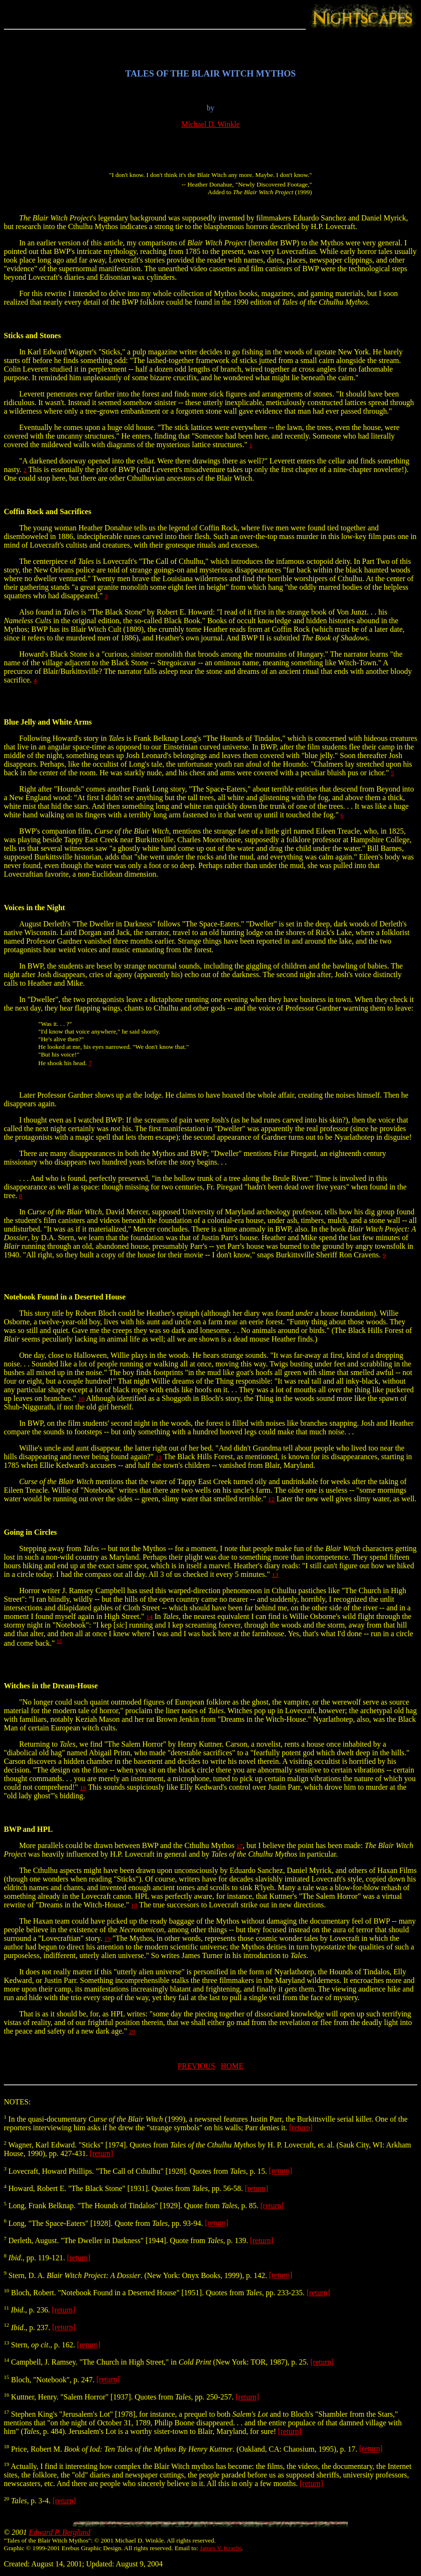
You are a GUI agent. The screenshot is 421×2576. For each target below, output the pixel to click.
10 (81, 1398)
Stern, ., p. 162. (40, 2345)
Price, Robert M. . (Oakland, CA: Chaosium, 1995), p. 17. (181, 2449)
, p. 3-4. (28, 2501)
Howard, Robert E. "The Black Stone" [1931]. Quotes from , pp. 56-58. (124, 2188)
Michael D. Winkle (210, 124)
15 (59, 1641)
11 (158, 1457)
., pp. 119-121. (35, 2258)
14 (149, 1616)
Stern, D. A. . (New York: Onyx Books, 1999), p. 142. (136, 2275)
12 (271, 1499)
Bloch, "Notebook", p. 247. (50, 2380)
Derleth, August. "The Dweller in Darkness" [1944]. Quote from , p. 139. (127, 2240)
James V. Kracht (221, 2548)
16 (83, 1787)
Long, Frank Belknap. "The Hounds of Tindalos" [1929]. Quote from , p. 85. (132, 2206)
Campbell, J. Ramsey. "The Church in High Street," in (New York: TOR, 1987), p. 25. (157, 2362)
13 (275, 1574)
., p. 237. (28, 2327)
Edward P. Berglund (59, 2532)
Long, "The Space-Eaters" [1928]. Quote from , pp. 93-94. (104, 2223)
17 (239, 1845)
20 (132, 2031)
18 (134, 1905)
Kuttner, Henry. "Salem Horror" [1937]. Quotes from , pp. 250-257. (120, 2397)
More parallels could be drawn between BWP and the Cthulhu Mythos (120, 1845)
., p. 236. (28, 2310)
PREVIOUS (196, 2066)
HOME (232, 2066)
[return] (301, 2128)
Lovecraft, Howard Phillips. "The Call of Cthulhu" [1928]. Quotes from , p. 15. (136, 2171)
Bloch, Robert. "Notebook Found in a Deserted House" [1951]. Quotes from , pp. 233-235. (155, 2293)
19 (107, 1938)
